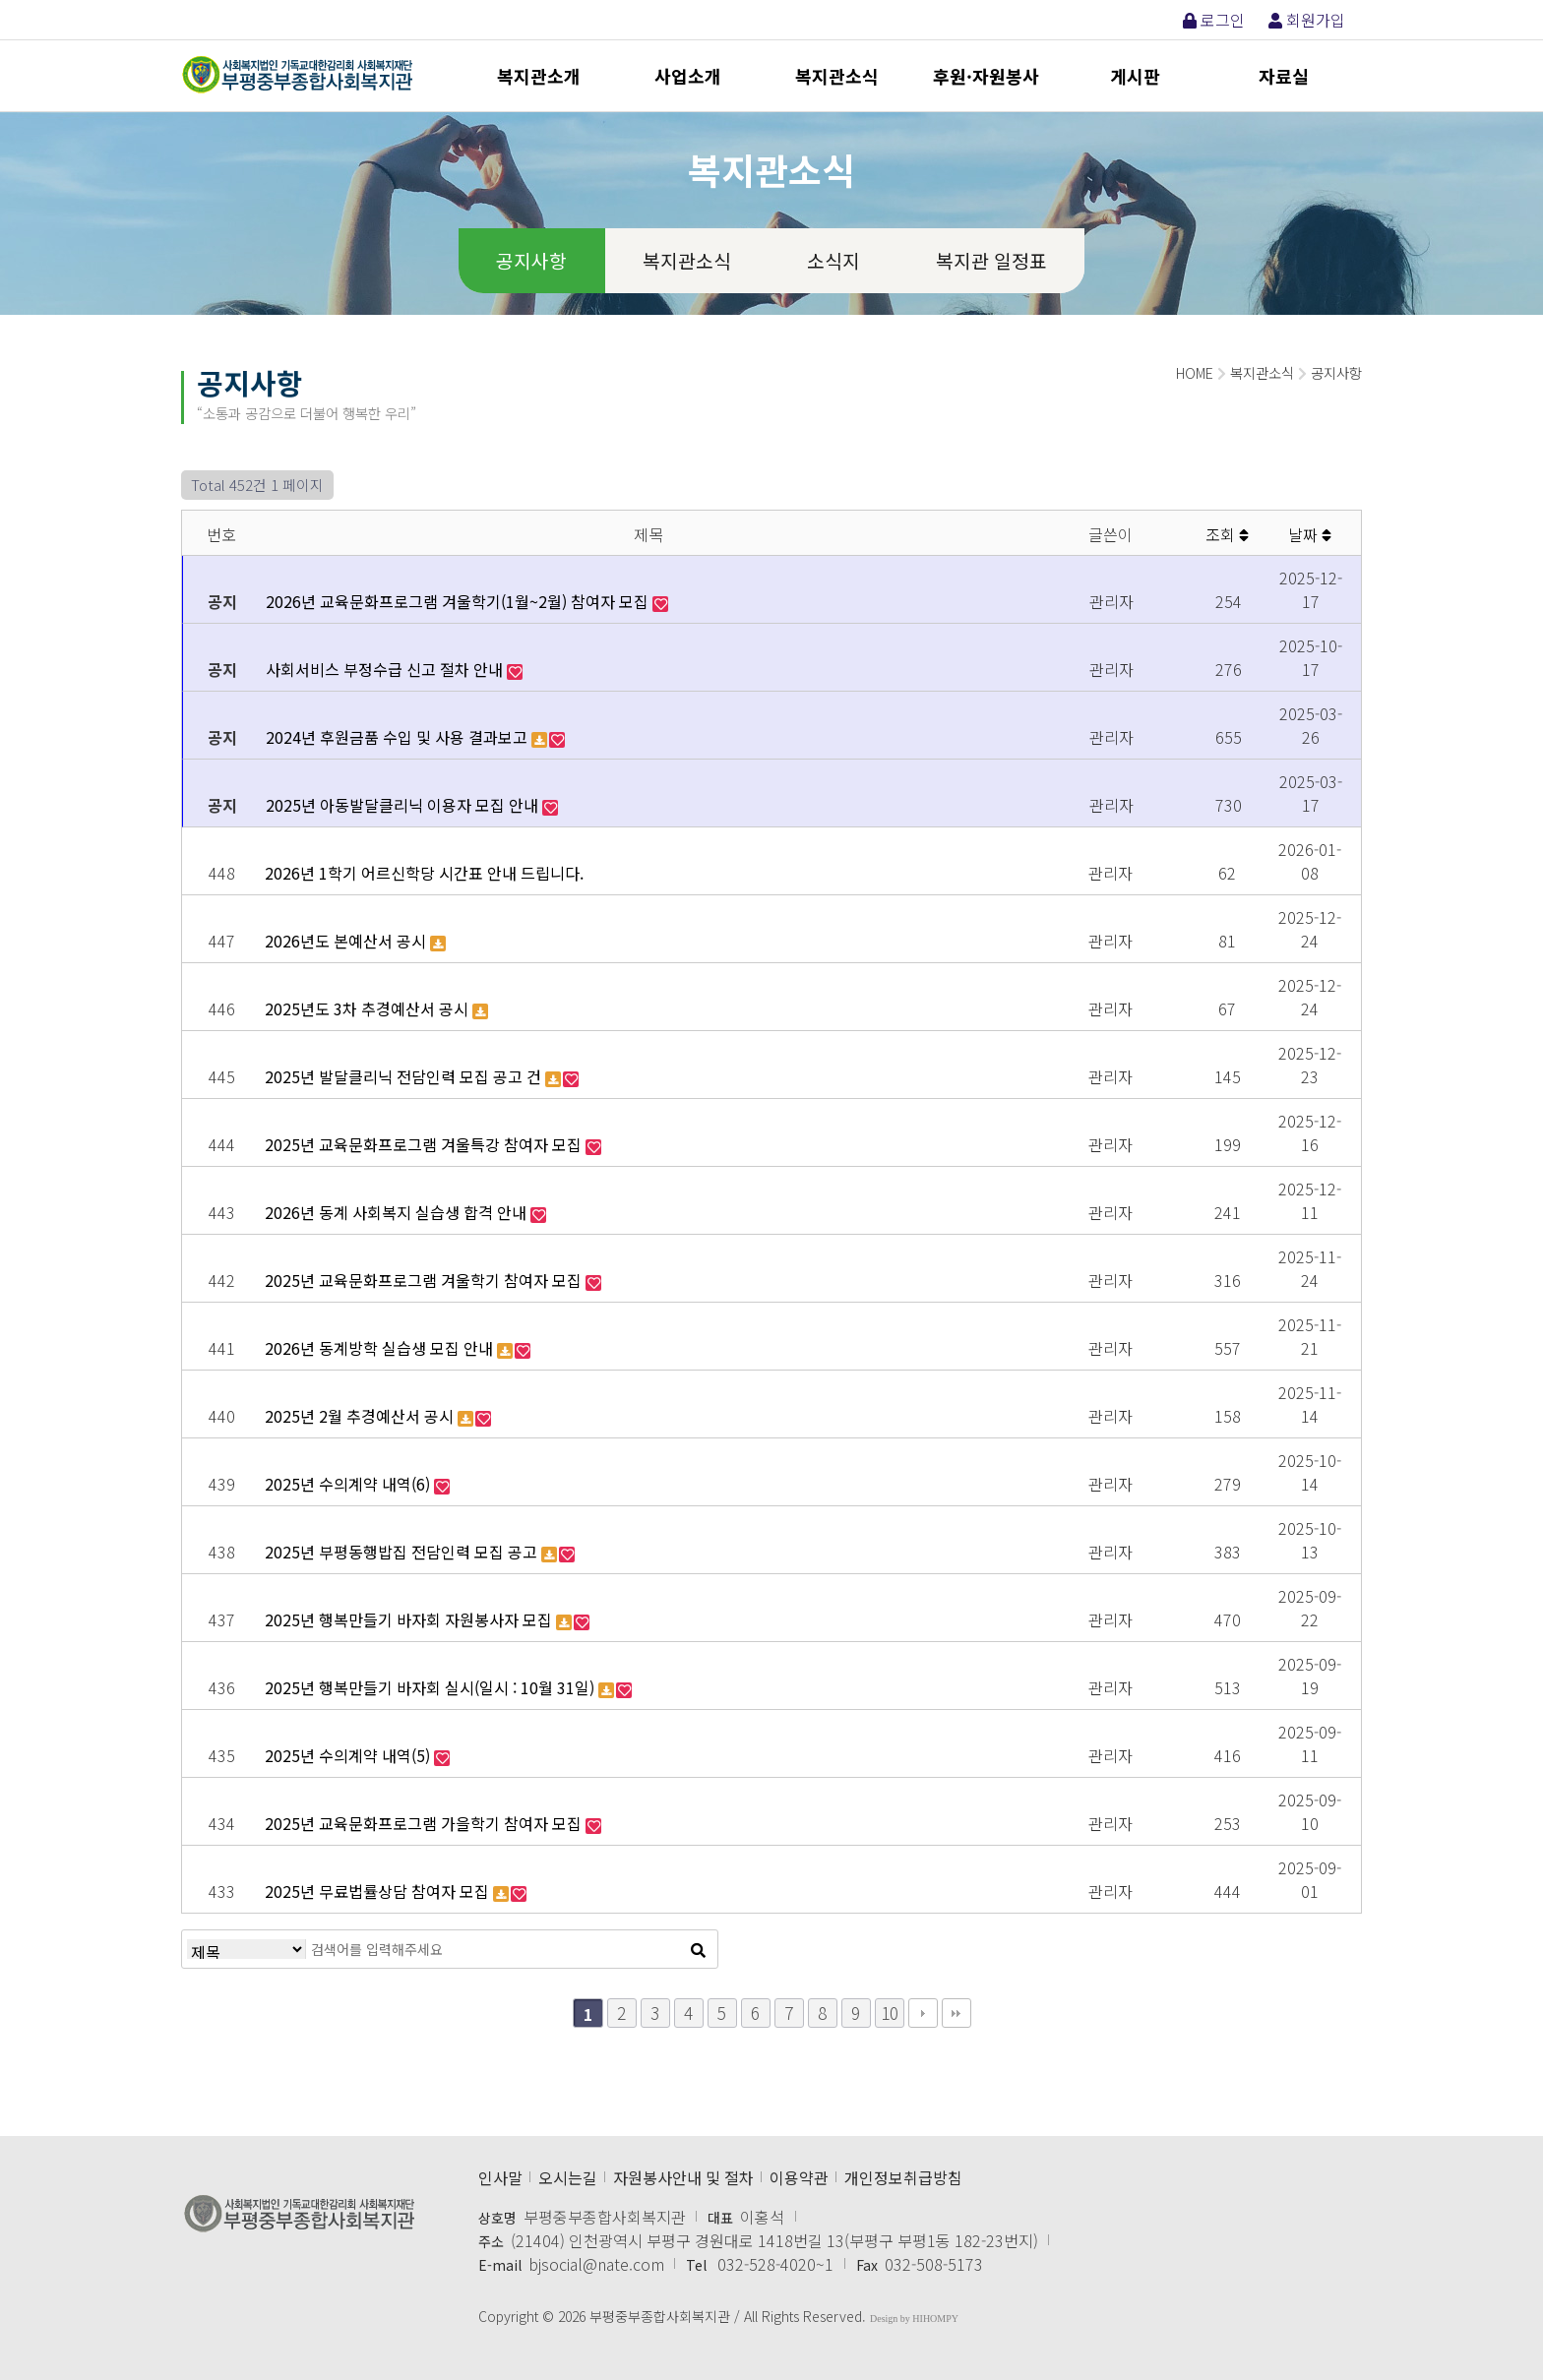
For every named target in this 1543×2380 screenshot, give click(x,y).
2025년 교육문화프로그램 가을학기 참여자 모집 (425, 1823)
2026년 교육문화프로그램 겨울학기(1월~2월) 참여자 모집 (459, 601)
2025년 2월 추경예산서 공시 (361, 1416)
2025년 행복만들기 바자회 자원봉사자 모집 (410, 1619)
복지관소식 (837, 76)
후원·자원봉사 (986, 76)
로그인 (1214, 19)
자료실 (1284, 76)
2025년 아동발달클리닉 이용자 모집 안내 (404, 805)
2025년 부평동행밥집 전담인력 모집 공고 (403, 1551)
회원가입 (1306, 19)
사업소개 (687, 76)
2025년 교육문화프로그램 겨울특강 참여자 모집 (425, 1144)
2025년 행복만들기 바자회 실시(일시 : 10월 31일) (431, 1687)
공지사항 (531, 261)
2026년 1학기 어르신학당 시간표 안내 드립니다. (424, 873)
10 (889, 2012)
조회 (1227, 534)
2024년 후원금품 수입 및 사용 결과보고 (398, 737)
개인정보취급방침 (903, 2177)
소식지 (833, 261)
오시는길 (567, 2177)
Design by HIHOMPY (914, 2318)
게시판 (1135, 76)
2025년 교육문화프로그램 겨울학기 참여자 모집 (425, 1280)
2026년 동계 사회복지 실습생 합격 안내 (397, 1212)
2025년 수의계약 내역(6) (349, 1483)
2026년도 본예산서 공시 (347, 940)
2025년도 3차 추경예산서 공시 (368, 1008)
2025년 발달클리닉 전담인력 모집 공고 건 (405, 1076)
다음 (923, 2013)
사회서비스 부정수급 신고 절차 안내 (386, 669)
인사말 (500, 2177)
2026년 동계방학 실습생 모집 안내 (381, 1348)
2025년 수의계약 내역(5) (349, 1755)
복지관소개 (539, 76)
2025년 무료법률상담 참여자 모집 (379, 1891)
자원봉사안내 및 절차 (683, 2177)
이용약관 (799, 2177)
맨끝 (956, 2013)
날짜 (1309, 534)
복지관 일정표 (991, 261)
